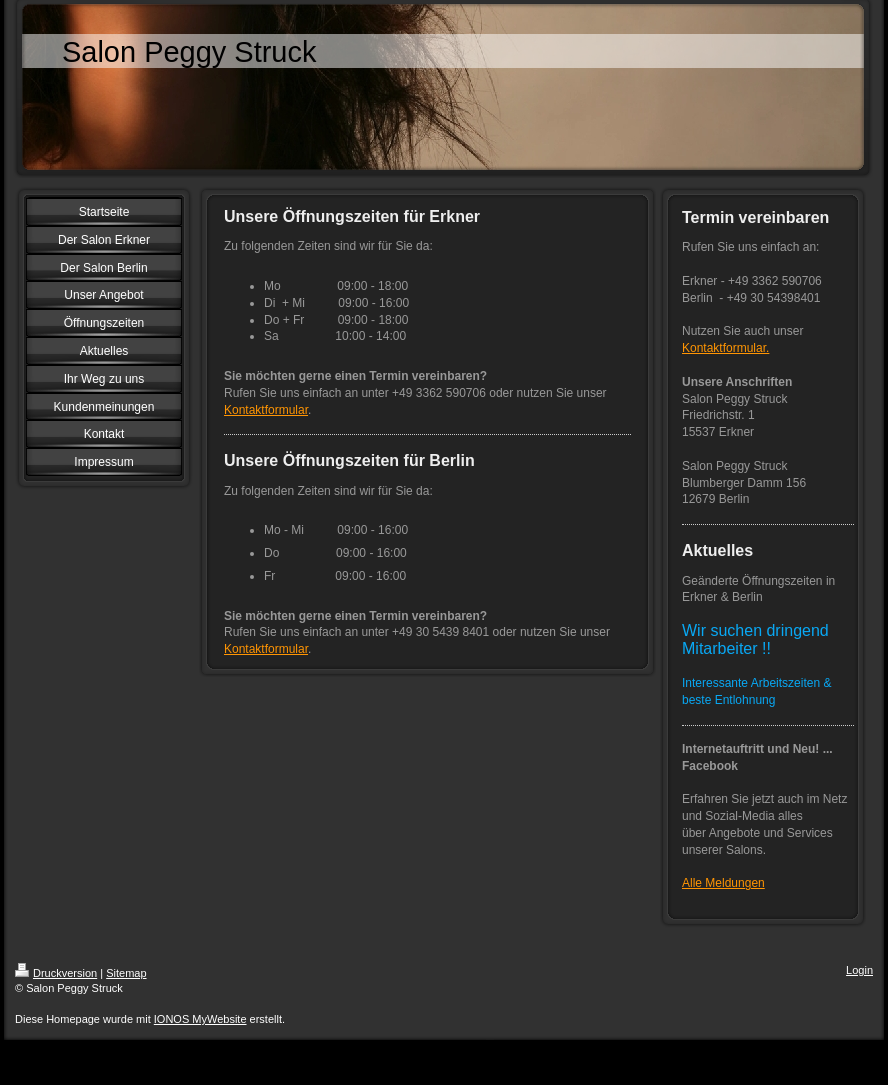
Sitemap (126, 973)
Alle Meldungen (723, 883)
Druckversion (56, 973)
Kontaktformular (266, 410)
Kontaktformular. (725, 348)
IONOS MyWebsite (200, 1019)
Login (859, 970)
